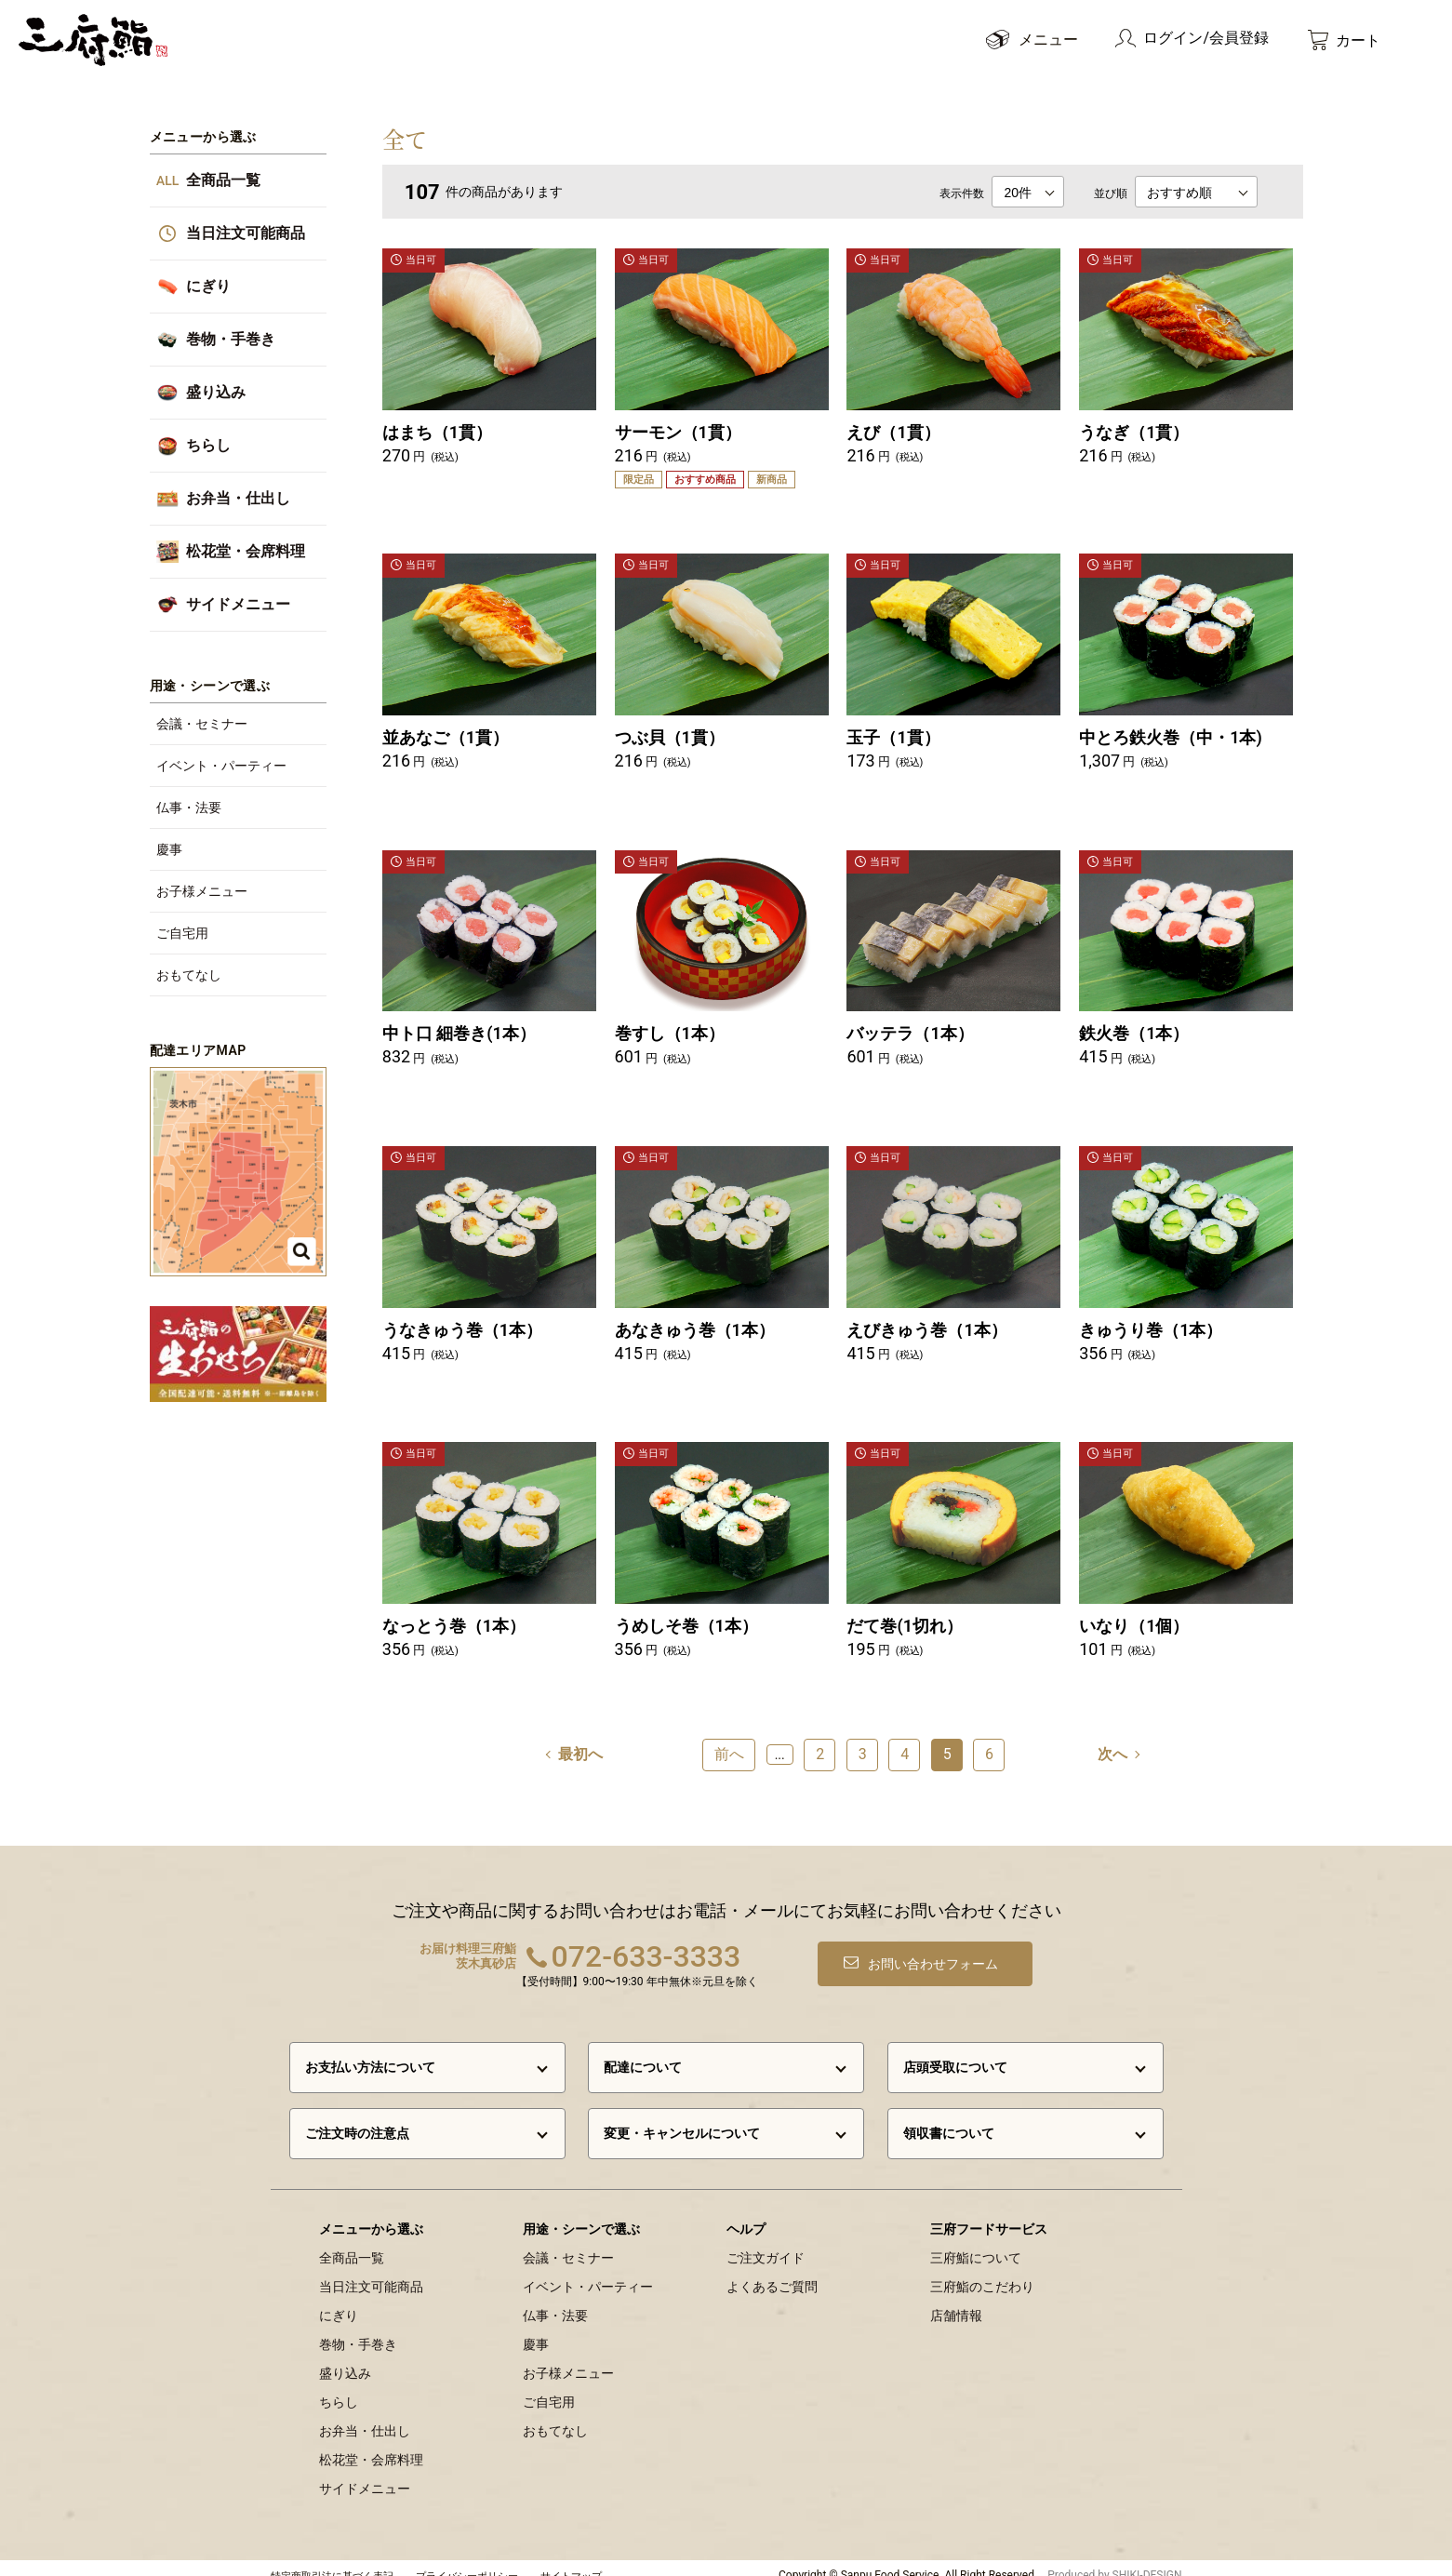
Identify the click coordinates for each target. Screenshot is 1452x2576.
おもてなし (555, 2416)
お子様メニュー (568, 2358)
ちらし (338, 2387)
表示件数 (961, 193)
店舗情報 (956, 2300)
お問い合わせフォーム (937, 1949)
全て (404, 138)
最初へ (580, 1736)
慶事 (536, 2329)
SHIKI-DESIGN (1147, 2560)
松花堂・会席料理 (371, 2444)
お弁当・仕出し (364, 2416)
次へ (1112, 1736)
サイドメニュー (364, 2473)
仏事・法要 (555, 2300)
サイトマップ (571, 2562)
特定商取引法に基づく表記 (332, 2562)
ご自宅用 (549, 2387)
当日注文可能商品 (371, 2271)
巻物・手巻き (358, 2329)
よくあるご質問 (772, 2271)
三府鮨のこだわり (982, 2271)
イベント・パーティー (588, 2271)
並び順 (1110, 193)
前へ (729, 1736)
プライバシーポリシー (467, 2562)
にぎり (338, 2300)
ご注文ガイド (765, 2243)
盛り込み (345, 2358)
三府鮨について (975, 2243)
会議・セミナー (568, 2243)
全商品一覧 (351, 2243)
